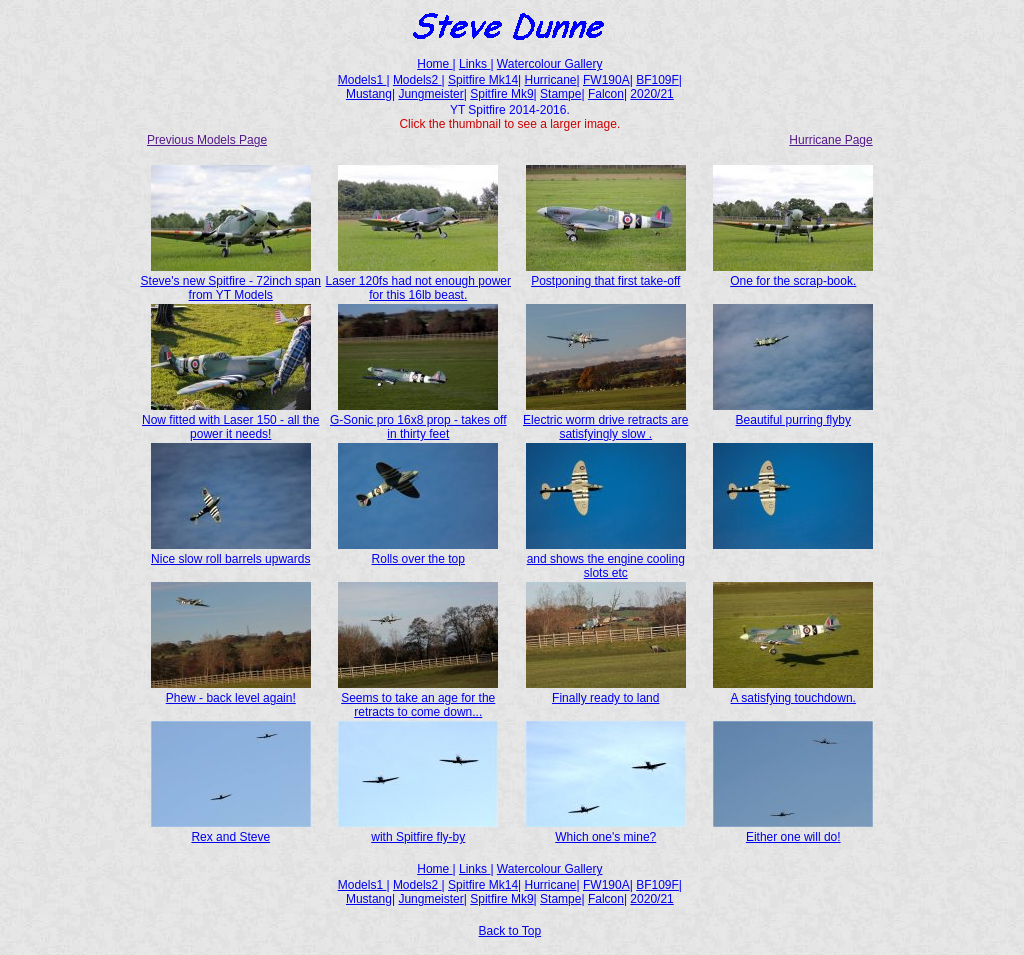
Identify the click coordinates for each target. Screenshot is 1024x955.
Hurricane (551, 80)
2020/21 (651, 94)
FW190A (606, 80)
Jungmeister (430, 94)
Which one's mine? (606, 830)
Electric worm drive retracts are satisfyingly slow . (605, 420)
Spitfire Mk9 (501, 94)
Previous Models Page (207, 140)
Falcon (606, 94)
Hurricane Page (830, 140)
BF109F (657, 80)
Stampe (560, 94)
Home (434, 64)
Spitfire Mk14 (483, 80)
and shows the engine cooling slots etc (606, 559)
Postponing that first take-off (606, 274)
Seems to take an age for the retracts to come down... (418, 698)
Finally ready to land (606, 691)
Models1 (362, 80)
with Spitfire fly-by (418, 830)
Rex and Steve (231, 830)
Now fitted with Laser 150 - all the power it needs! (230, 420)
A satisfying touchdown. (793, 691)
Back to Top (510, 931)
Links (474, 64)
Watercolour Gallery (550, 64)
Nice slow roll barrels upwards (231, 552)
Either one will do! (793, 830)
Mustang (369, 94)
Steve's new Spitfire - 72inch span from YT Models (231, 281)
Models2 (417, 80)
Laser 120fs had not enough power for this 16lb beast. (418, 281)
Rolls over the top (418, 552)
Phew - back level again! (231, 691)
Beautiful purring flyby (793, 413)
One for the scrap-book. (793, 274)
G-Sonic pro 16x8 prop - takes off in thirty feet (418, 420)
